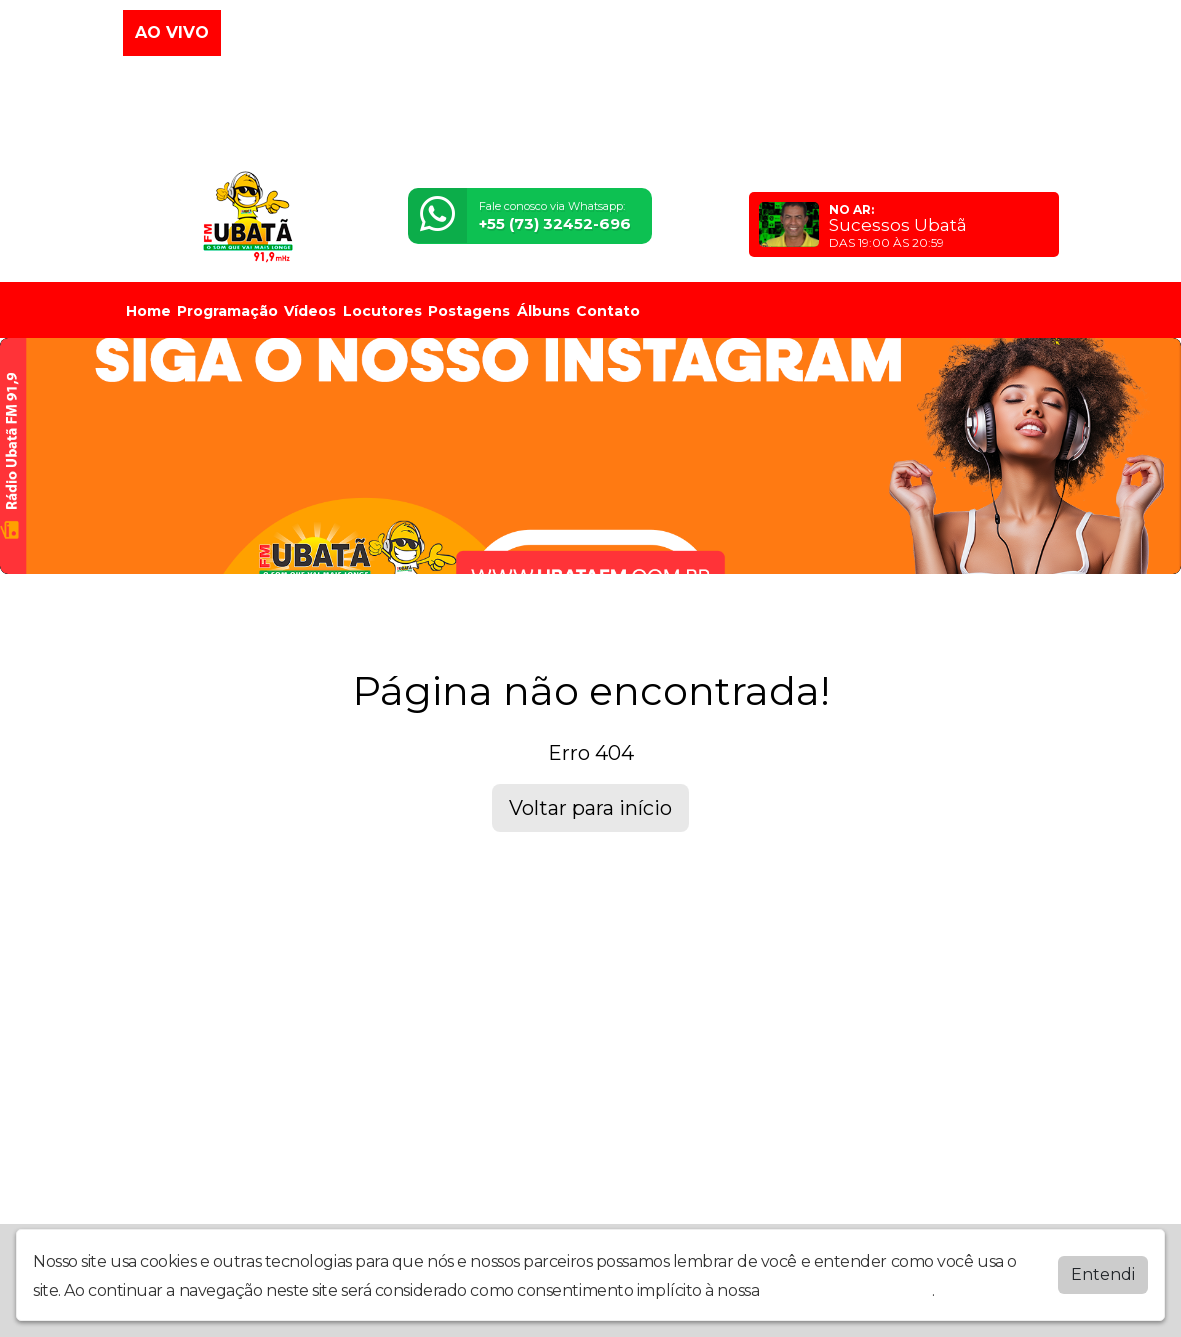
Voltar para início (590, 808)
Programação (227, 311)
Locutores (382, 311)
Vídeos (310, 311)
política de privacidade (848, 1290)
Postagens (469, 311)
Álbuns (543, 311)
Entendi (1103, 1274)
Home (148, 311)
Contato (608, 311)
